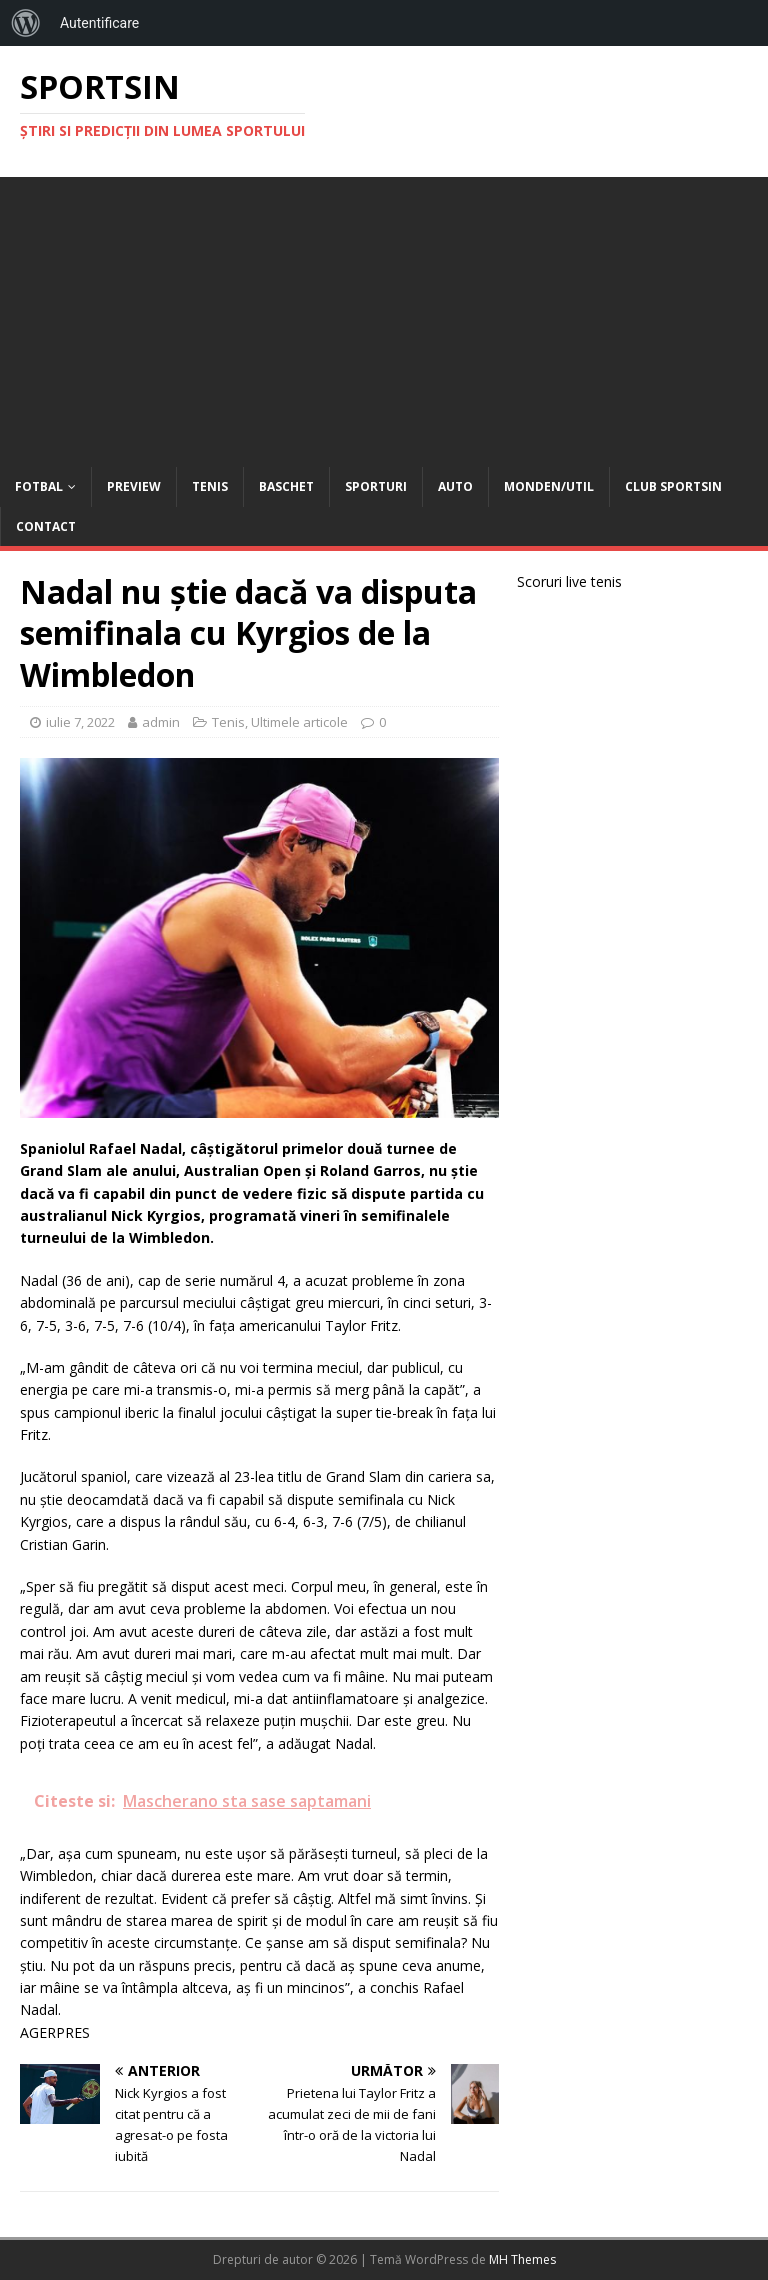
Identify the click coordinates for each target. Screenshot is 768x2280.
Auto (455, 486)
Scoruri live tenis (569, 581)
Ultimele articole (299, 722)
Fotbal (39, 486)
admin (161, 722)
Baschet (286, 486)
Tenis (210, 486)
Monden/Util (549, 486)
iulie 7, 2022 (80, 722)
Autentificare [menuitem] (99, 23)
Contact (46, 526)
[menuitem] (26, 23)
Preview (134, 486)
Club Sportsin (673, 486)
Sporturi (376, 486)
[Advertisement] (384, 317)
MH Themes (522, 2259)
